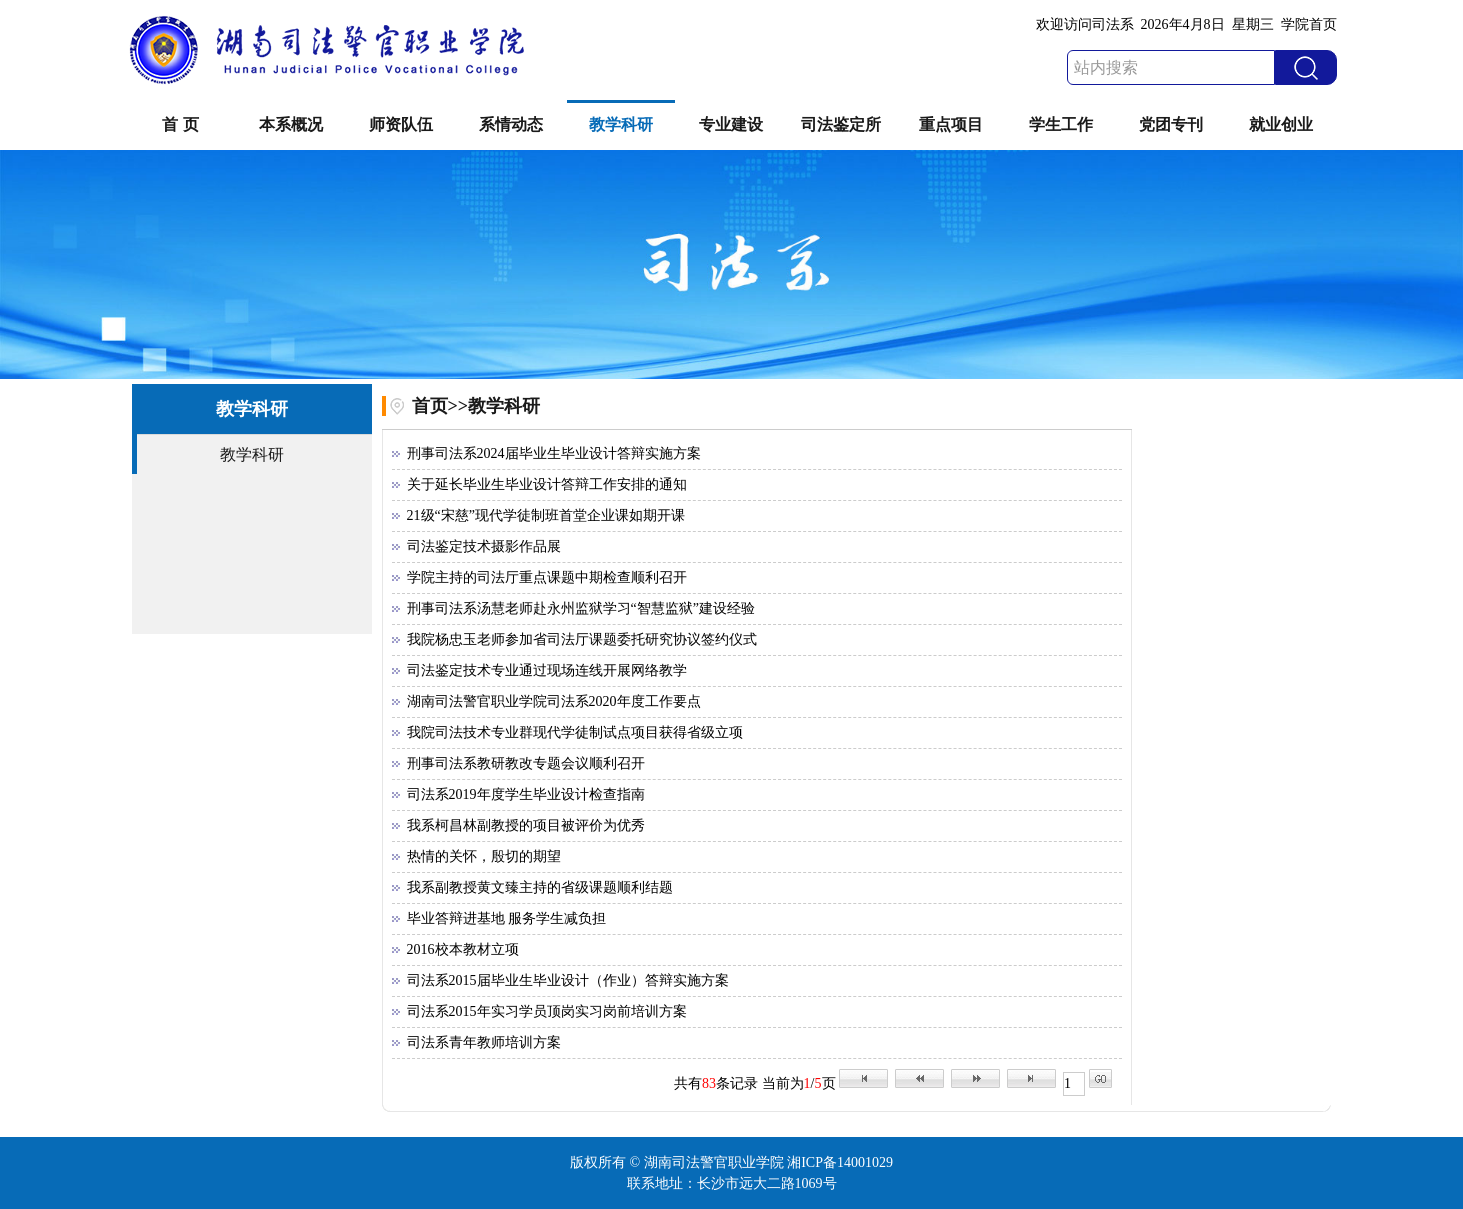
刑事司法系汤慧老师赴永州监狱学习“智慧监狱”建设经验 (581, 608)
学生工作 (1061, 124)
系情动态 (511, 124)
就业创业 (1281, 124)
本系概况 (291, 124)
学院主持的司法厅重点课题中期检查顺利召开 (547, 577)
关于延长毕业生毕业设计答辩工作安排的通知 (547, 484)
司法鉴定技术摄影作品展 (484, 546)
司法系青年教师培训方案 (484, 1042)
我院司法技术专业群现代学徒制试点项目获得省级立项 (575, 732)
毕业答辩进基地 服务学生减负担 (507, 918)
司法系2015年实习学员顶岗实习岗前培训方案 (547, 1011)
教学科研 (621, 124)
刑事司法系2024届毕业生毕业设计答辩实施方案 (554, 453)
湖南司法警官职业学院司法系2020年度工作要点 (554, 701)
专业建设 (731, 124)
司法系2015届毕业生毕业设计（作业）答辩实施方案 (568, 980)
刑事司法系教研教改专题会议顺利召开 (526, 763)
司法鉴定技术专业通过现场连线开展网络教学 (547, 670)
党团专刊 (1171, 124)
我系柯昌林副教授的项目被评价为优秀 (526, 825)
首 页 (180, 124)
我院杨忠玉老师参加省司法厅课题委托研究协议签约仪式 (582, 639)
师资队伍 (401, 124)
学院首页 (1309, 24)
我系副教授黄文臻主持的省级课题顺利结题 (540, 887)
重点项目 (951, 124)
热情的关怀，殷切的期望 (484, 856)
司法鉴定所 (841, 124)
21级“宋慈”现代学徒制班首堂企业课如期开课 (546, 515)
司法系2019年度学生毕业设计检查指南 (526, 794)
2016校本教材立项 (463, 949)
